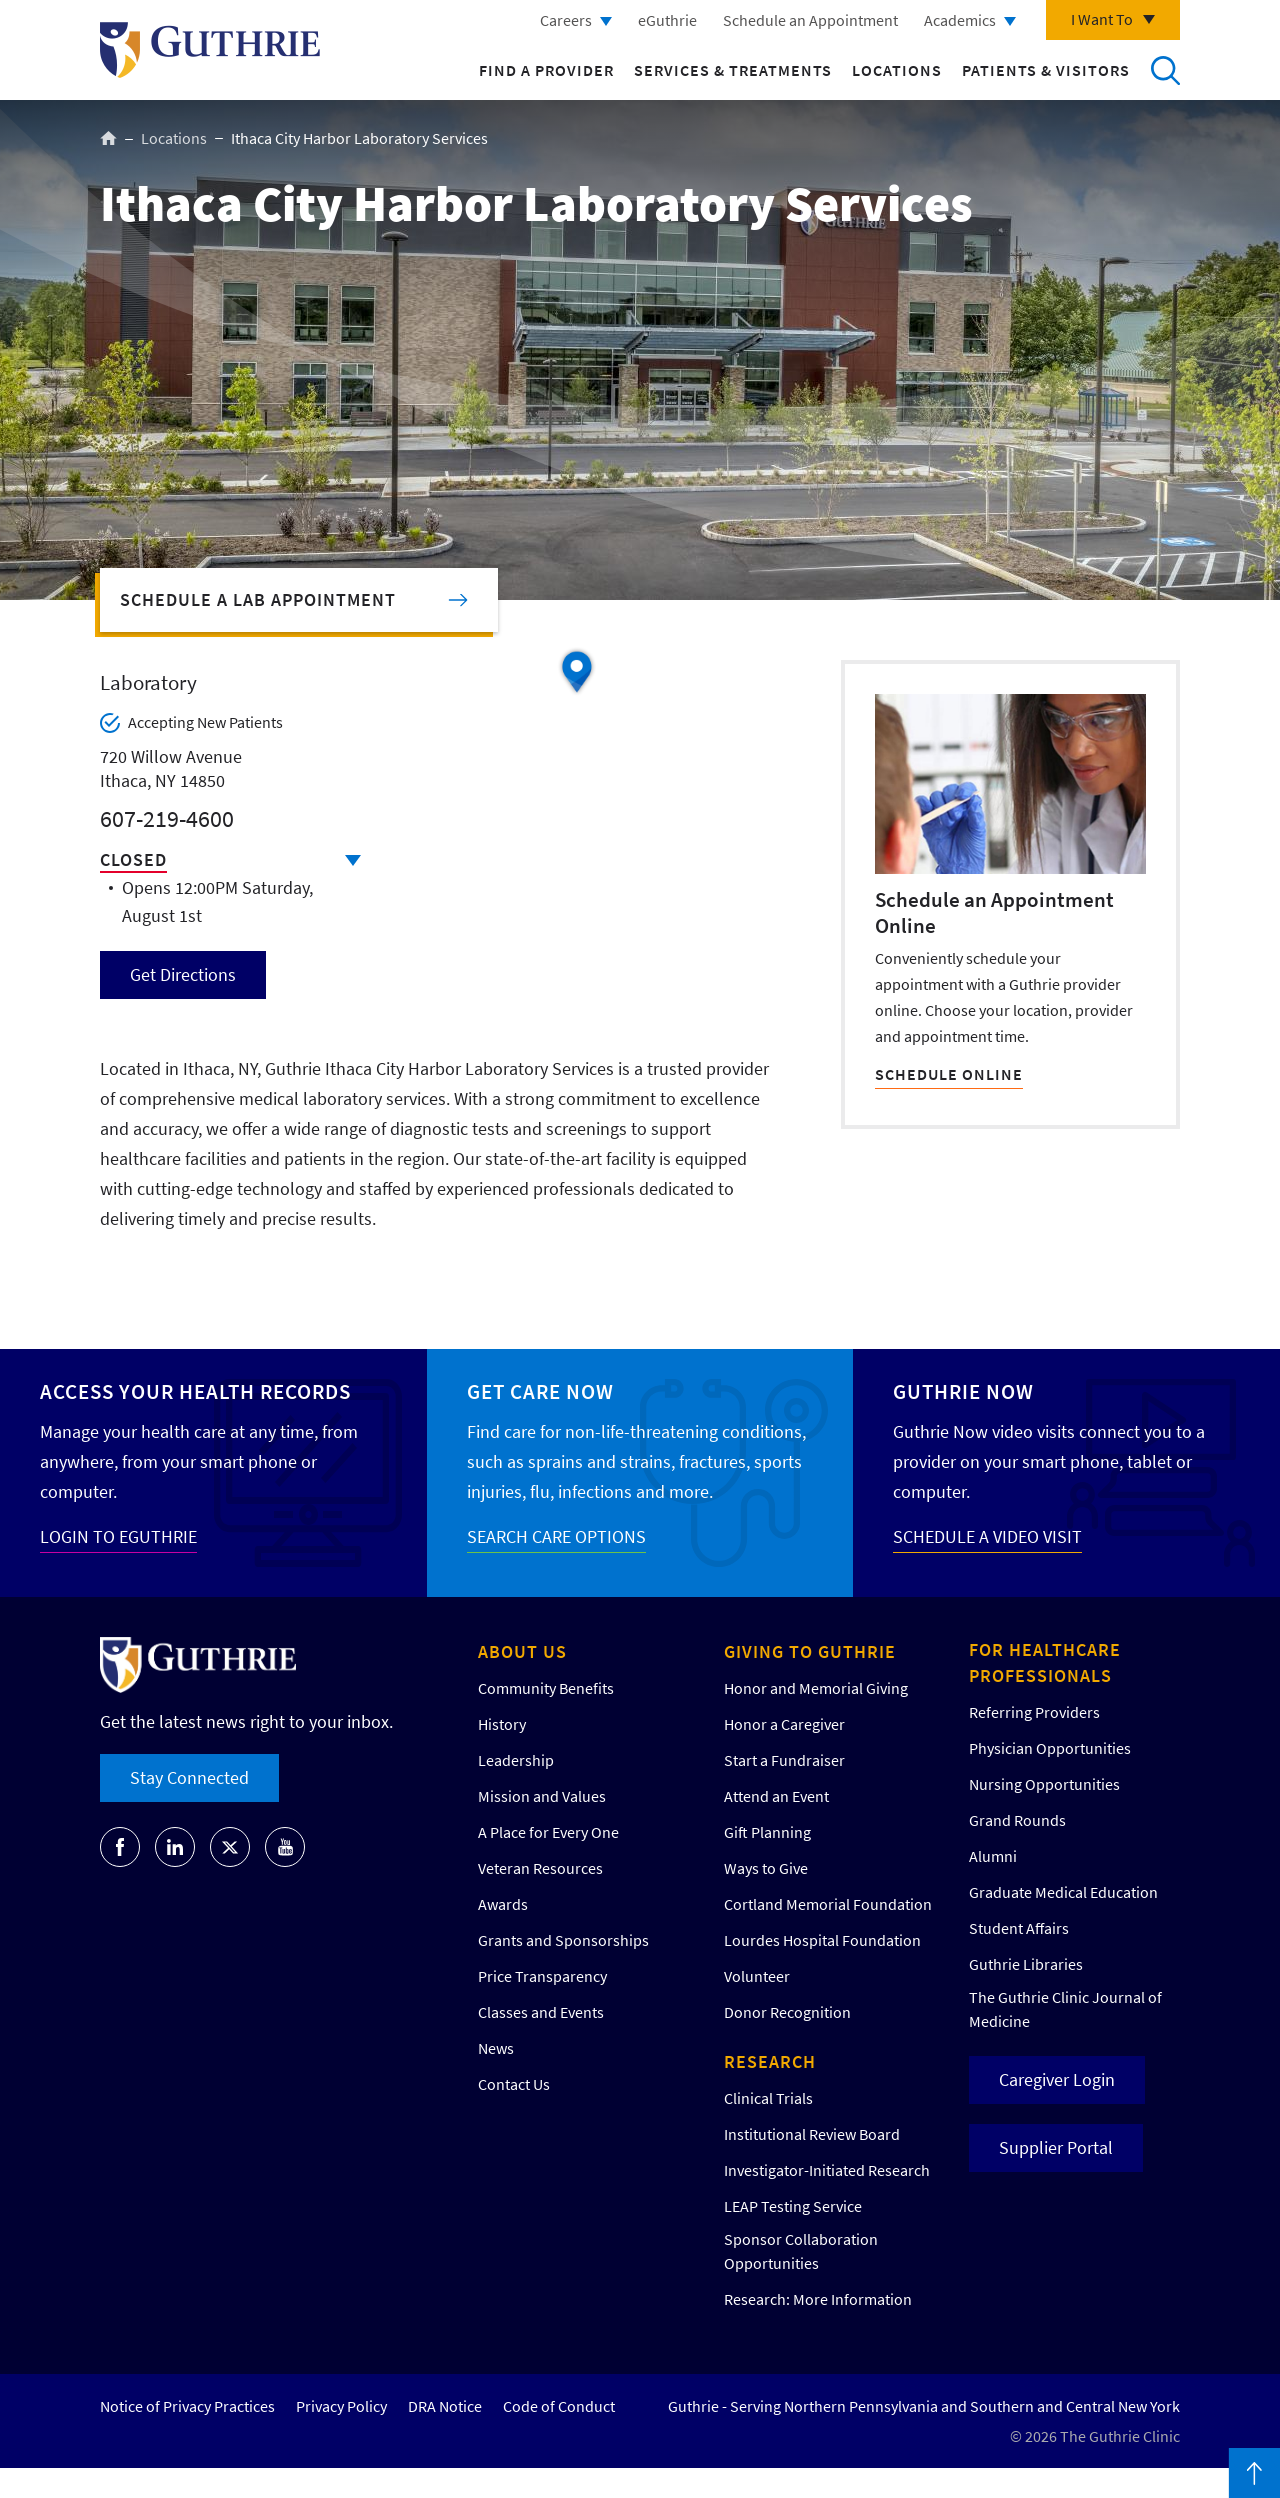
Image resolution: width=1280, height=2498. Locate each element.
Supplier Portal (1056, 2147)
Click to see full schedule (353, 860)
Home (108, 138)
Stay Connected (189, 1777)
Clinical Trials (768, 2098)
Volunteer (757, 1976)
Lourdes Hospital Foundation (822, 1940)
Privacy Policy (341, 2406)
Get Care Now (540, 1391)
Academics (960, 20)
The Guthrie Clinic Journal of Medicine (1065, 2009)
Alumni (993, 1856)
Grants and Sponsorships (563, 1940)
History (502, 1724)
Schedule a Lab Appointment (258, 599)
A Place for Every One (548, 1832)
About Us (522, 1651)
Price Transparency (542, 1976)
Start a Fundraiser (784, 1760)
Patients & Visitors (1046, 70)
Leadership (516, 1760)
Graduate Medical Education (1063, 1892)
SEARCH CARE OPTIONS (556, 1536)
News (496, 2048)
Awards (503, 1904)
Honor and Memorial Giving (816, 1688)
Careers (566, 20)
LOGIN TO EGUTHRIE (118, 1536)
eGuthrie (667, 20)
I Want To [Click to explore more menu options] (1102, 19)
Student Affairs (1019, 1928)
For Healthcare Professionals (1045, 1662)
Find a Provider (546, 70)
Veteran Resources (540, 1868)
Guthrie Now (963, 1391)
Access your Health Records (195, 1391)
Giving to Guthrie (810, 1651)
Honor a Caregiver (784, 1724)
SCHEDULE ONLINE (949, 1074)
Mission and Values (542, 1796)
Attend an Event (776, 1796)
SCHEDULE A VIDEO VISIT (987, 1536)
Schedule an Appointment (810, 20)
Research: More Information (818, 2299)
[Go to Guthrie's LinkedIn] (175, 1847)
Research (770, 2061)
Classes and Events (541, 2012)
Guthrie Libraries (1026, 1964)
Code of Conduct (559, 2406)
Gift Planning (767, 1832)
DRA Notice (445, 2406)
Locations (897, 70)
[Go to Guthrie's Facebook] (120, 1847)
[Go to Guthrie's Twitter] (230, 1847)
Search (1165, 70)
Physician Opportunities (1050, 1748)
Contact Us (514, 2084)
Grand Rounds (1017, 1820)
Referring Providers (1034, 1712)
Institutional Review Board (812, 2134)
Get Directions (183, 974)
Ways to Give (766, 1868)
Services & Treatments (733, 70)
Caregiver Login (1057, 2079)
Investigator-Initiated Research (827, 2170)
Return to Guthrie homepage (210, 50)
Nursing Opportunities (1044, 1784)
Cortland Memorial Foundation (828, 1904)
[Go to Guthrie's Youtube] (285, 1847)
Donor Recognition (787, 2012)
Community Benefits (546, 1688)
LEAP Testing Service (793, 2206)
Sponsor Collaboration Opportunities (801, 2251)
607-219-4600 (167, 818)
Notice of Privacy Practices (187, 2406)
